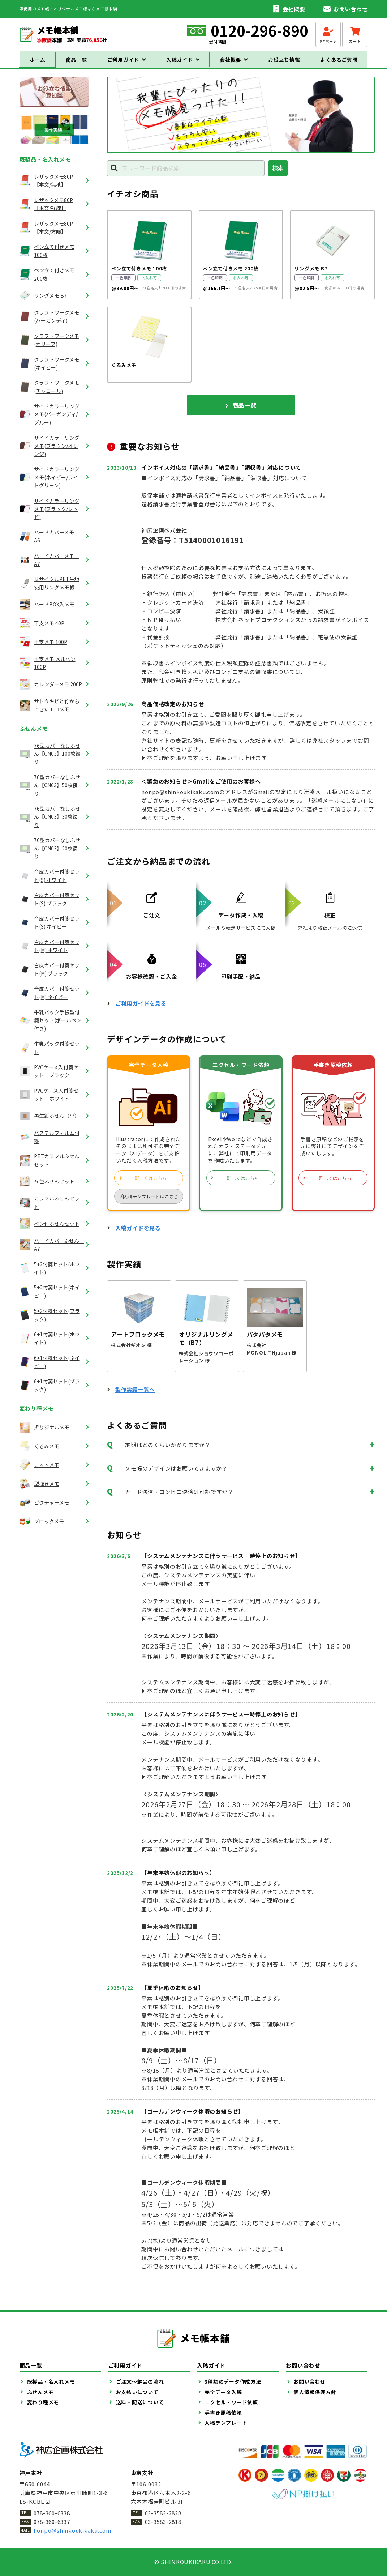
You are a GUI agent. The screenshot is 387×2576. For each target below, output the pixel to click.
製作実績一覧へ (135, 1395)
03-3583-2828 (163, 2513)
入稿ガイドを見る (138, 1234)
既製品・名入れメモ (45, 166)
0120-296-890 (259, 30)
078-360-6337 (52, 2521)
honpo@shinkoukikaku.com (72, 2530)
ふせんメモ (34, 734)
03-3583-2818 (163, 2521)
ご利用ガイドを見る (141, 1009)
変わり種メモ (37, 1415)
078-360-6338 (52, 2513)
